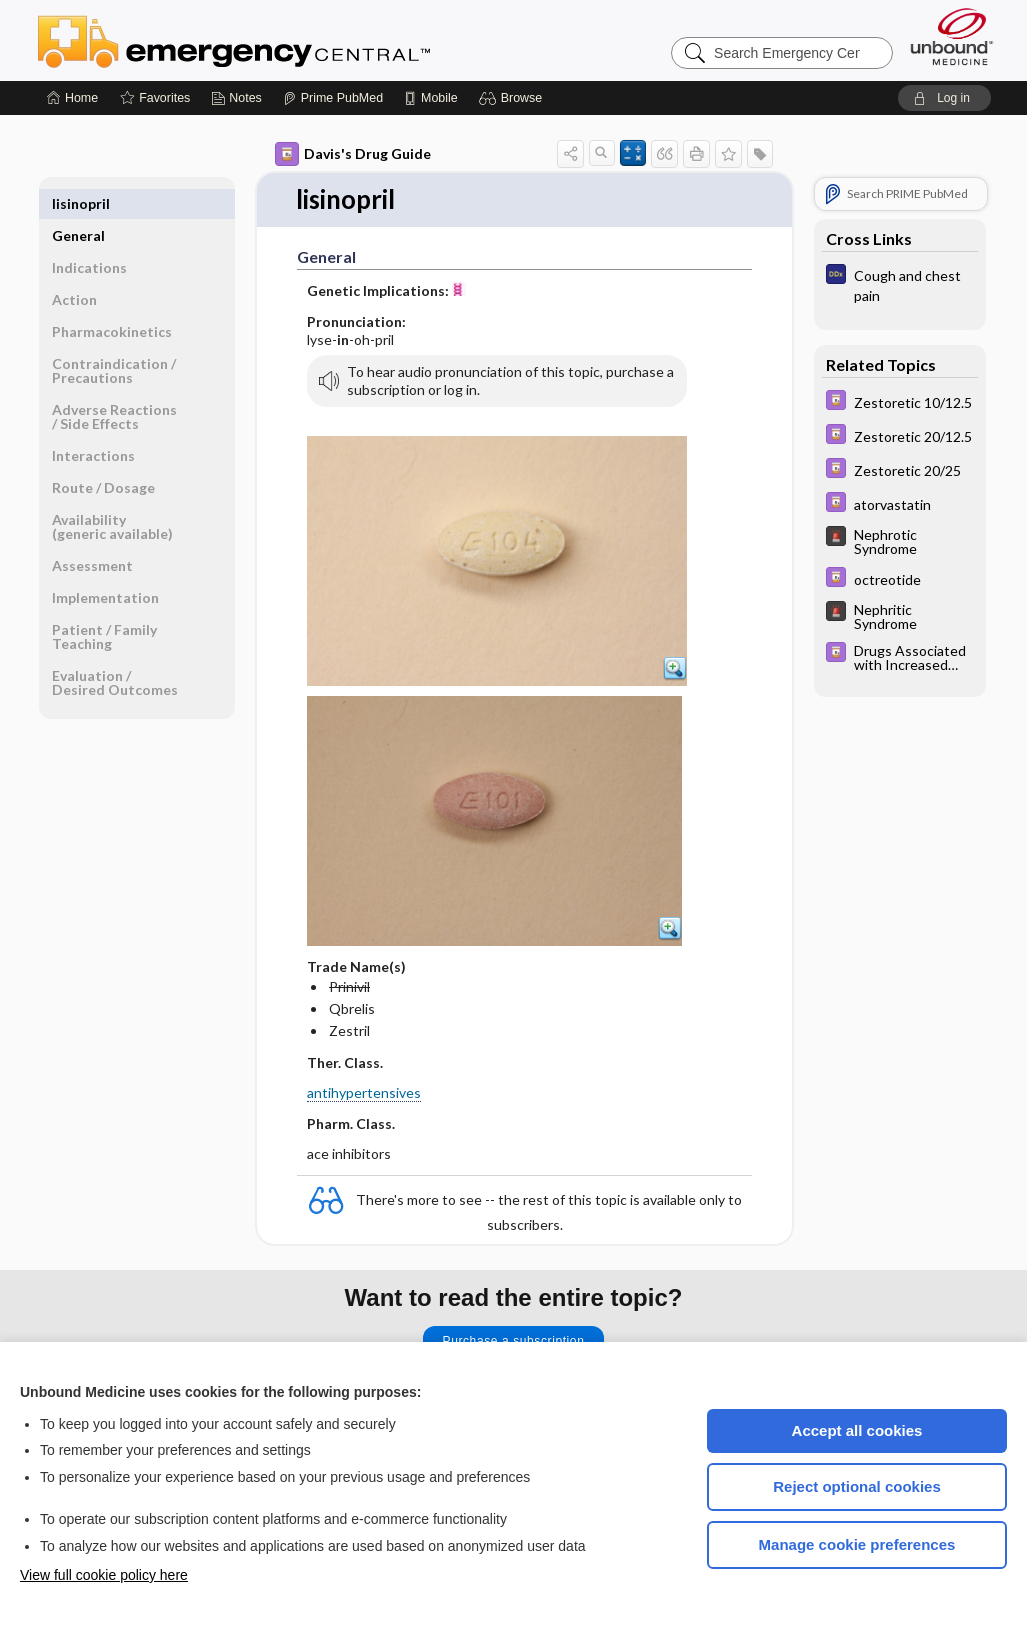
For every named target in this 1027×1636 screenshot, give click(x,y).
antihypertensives (364, 1093)
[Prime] (333, 98)
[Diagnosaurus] (900, 284)
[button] (513, 98)
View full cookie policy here (104, 1575)
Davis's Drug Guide (353, 154)
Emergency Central (286, 40)
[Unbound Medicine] (952, 36)
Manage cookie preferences (857, 1544)
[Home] (72, 98)
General (78, 203)
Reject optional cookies (857, 1486)
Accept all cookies (857, 1430)
